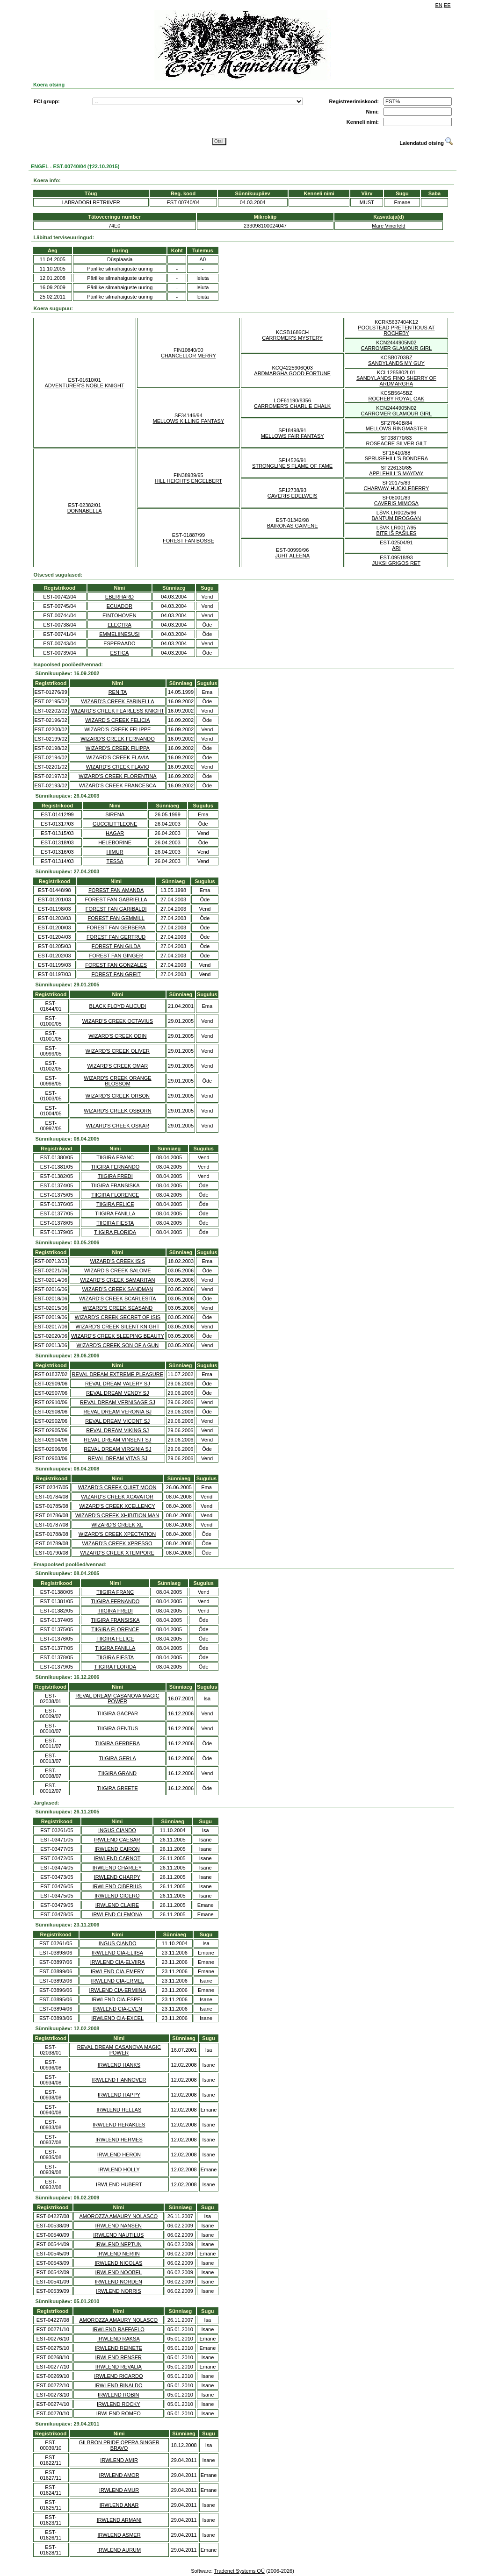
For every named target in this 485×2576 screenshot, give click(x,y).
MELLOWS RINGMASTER (396, 428)
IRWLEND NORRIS (118, 2291)
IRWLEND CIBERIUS (117, 1886)
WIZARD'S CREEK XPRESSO (117, 1543)
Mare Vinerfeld (388, 225)
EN (438, 5)
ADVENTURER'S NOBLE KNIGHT (84, 385)
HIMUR (115, 852)
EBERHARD (119, 596)
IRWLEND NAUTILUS (118, 2235)
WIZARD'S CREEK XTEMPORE (117, 1553)
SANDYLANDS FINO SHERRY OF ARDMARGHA (396, 380)
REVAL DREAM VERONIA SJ (118, 1411)
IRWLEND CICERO (116, 1895)
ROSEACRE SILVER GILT (396, 443)
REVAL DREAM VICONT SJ (117, 1421)
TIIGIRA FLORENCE (115, 1195)
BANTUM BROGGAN (396, 518)
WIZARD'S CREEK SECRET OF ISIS (117, 1317)
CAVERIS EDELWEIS (293, 496)
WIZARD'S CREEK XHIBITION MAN (117, 1515)
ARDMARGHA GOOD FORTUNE (292, 373)
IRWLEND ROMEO (118, 2413)
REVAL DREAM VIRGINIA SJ (117, 1449)
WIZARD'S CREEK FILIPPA (118, 748)
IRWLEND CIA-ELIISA (117, 1952)
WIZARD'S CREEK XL (117, 1524)
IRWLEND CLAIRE (117, 1905)
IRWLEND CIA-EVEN (117, 2009)
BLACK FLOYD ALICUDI (117, 1006)
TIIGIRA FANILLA (115, 1213)
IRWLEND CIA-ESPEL (118, 1999)
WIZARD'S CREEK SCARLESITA (117, 1298)
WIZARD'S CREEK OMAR (117, 1066)
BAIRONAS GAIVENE (292, 525)
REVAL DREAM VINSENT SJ (117, 1439)
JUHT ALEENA (292, 555)
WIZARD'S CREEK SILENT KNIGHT (118, 1326)
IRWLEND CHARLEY (117, 1867)
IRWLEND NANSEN (118, 2225)
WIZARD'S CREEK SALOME (117, 1270)
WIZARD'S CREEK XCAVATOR (117, 1496)
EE (447, 5)
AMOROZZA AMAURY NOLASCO (118, 2216)
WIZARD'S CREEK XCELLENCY (117, 1506)
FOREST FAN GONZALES (116, 965)
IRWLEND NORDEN (118, 2281)
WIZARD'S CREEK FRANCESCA (117, 785)
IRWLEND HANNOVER (119, 2080)
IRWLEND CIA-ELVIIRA (117, 1962)
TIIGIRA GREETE (117, 1788)
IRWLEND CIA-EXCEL (117, 2018)
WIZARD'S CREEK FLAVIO (117, 767)
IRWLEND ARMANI (119, 2520)
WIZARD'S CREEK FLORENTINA (118, 776)
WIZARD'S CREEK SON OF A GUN (118, 1345)
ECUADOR (119, 606)
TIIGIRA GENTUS (117, 1728)
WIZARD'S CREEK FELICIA (117, 720)
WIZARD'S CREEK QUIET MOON (117, 1487)
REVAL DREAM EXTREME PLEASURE (117, 1374)
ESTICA (119, 653)
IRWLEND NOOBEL (118, 2272)
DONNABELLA (84, 511)
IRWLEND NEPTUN (118, 2244)
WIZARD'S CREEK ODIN (117, 1036)
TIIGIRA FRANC (115, 1157)
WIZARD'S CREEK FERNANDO (117, 739)
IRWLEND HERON (119, 2154)
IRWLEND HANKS (119, 2065)
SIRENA (114, 814)
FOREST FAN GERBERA (116, 927)
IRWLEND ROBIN (118, 2395)
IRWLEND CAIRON (116, 1849)
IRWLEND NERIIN (118, 2253)
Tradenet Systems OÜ (239, 2571)
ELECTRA (119, 625)
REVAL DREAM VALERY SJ (117, 1383)
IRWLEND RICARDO (118, 2376)
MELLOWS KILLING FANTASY (188, 421)
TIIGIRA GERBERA (117, 1743)
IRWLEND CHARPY (117, 1877)
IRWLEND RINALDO (118, 2385)
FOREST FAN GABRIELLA (116, 899)
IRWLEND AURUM (119, 2550)
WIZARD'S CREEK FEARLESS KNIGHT (117, 711)
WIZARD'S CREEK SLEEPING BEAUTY (117, 1336)
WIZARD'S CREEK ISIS (117, 1261)
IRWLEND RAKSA (118, 2338)
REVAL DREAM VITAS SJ (118, 1458)
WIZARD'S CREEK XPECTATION (117, 1534)
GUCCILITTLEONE (115, 824)
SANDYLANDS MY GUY (396, 363)
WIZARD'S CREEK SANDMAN (117, 1289)
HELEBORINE (114, 842)
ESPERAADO (119, 643)
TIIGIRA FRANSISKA (115, 1185)
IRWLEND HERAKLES (119, 2124)
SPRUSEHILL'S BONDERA (396, 458)
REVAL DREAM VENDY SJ (117, 1393)
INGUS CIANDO (117, 1830)
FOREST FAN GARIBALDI (116, 909)
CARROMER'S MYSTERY (292, 338)
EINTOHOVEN (119, 615)
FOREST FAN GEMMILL (115, 918)
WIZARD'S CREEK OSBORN (118, 1110)
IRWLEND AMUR (119, 2490)
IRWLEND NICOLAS (118, 2263)
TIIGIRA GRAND (117, 1773)
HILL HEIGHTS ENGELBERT (188, 481)
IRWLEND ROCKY (118, 2404)
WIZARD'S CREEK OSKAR (117, 1125)
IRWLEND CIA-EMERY (118, 1971)
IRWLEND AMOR (119, 2475)
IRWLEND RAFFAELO (119, 2329)
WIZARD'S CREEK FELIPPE (117, 729)
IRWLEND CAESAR (117, 1839)
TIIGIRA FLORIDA (115, 1232)
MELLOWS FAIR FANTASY (292, 436)
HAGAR (115, 833)
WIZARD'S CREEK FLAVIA (117, 757)
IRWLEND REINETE (118, 2348)
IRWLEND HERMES (119, 2139)
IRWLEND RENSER (118, 2357)
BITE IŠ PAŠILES (396, 533)
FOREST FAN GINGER (116, 955)
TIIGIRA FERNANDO (115, 1167)
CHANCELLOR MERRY (188, 355)
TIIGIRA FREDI (115, 1176)
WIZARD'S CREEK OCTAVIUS (117, 1021)
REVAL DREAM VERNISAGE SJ (117, 1402)
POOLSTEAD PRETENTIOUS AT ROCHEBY (396, 330)
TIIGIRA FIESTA (115, 1223)
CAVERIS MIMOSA (396, 503)
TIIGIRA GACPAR (117, 1713)
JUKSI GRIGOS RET (396, 563)
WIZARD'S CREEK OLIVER (118, 1051)
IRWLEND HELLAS (119, 2109)
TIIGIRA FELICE (115, 1204)
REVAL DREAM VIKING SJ (117, 1430)
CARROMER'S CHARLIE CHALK (292, 406)
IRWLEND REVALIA (118, 2366)
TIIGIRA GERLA (117, 1758)
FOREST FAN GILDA (116, 946)
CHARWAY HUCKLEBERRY (396, 488)
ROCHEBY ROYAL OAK (397, 398)
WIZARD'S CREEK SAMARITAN (117, 1280)
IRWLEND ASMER (119, 2535)
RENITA (118, 692)
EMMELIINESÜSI (119, 634)
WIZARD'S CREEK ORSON (118, 1096)
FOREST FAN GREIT (116, 974)
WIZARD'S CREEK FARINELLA (117, 701)
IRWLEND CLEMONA (117, 1914)
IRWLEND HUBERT (119, 2184)
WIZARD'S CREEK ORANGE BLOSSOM (118, 1080)
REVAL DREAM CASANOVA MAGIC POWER (117, 1698)
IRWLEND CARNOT (117, 1858)
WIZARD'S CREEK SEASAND (117, 1308)
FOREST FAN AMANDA (116, 890)
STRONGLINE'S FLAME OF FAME (292, 466)
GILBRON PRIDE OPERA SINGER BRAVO (119, 2445)
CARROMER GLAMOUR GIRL (396, 348)
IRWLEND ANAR (119, 2505)
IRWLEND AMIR (119, 2460)
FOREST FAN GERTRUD (116, 937)
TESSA (115, 861)
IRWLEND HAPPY (119, 2095)
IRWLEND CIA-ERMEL (117, 1981)
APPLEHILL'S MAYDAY (396, 473)
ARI (396, 548)
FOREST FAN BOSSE (188, 540)
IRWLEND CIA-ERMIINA (117, 1990)
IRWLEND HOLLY (119, 2169)
